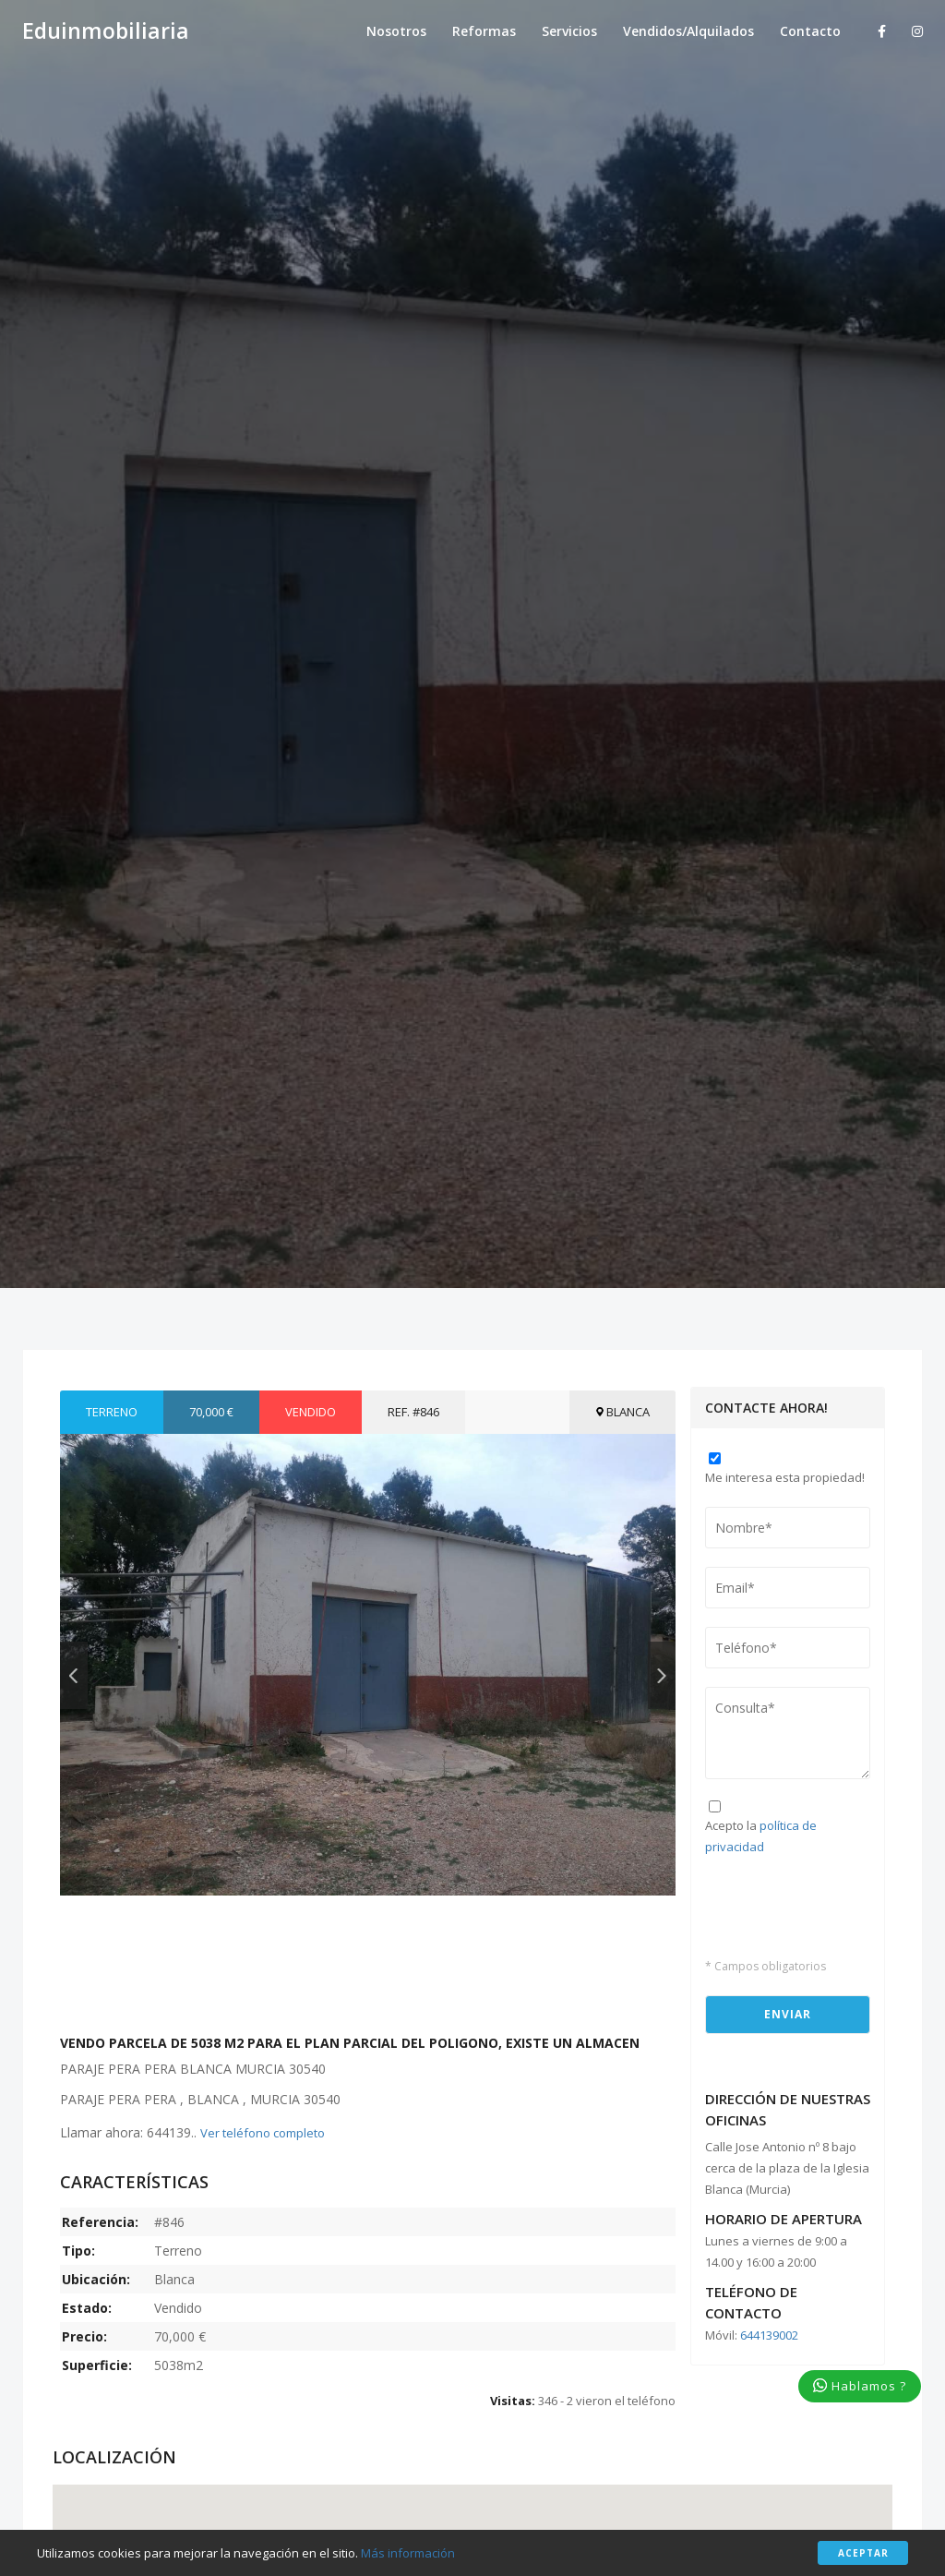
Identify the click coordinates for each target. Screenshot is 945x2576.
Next (662, 1675)
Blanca (622, 1411)
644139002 (769, 2335)
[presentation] (813, 1904)
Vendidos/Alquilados (688, 31)
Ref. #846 (413, 1411)
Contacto (810, 31)
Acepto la (761, 1836)
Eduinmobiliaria (105, 31)
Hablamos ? (859, 2385)
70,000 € (211, 1411)
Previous (74, 1675)
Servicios (569, 31)
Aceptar (863, 2552)
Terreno (112, 1411)
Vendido (310, 1411)
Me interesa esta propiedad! (785, 1477)
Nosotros (396, 31)
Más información (408, 2553)
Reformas (484, 31)
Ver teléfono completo (262, 2133)
